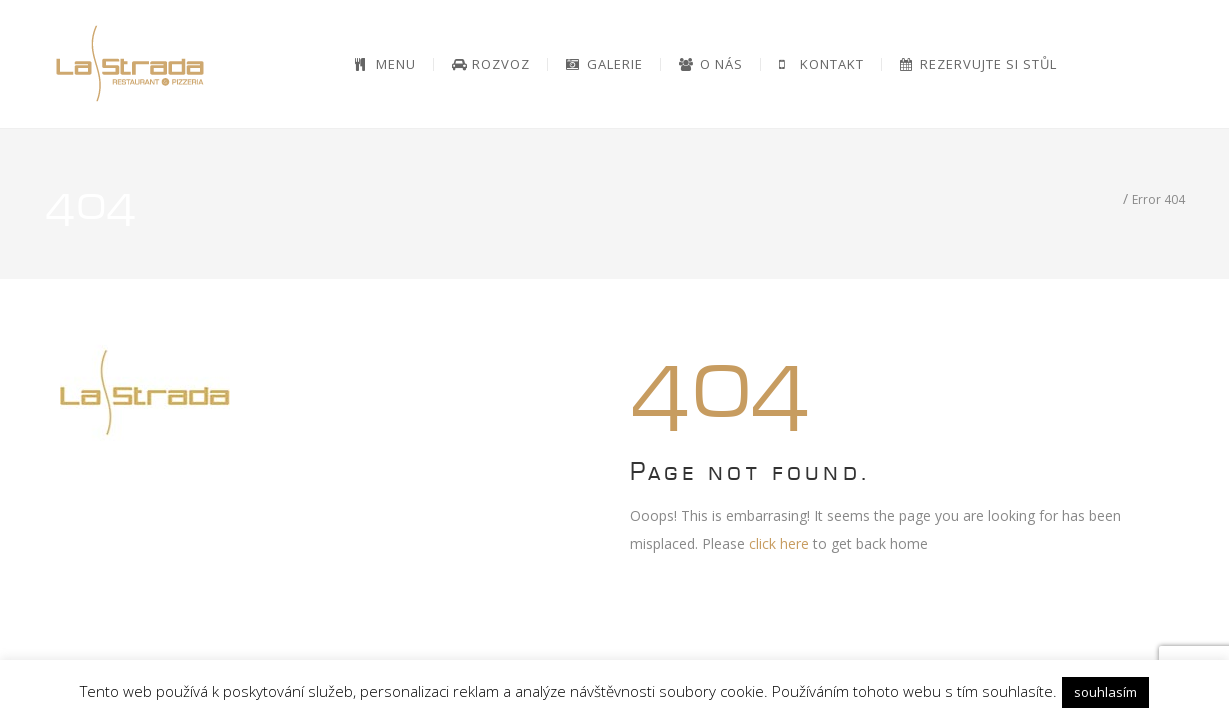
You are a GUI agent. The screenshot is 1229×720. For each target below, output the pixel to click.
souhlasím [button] (1105, 692)
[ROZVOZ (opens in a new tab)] (491, 64)
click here (779, 543)
